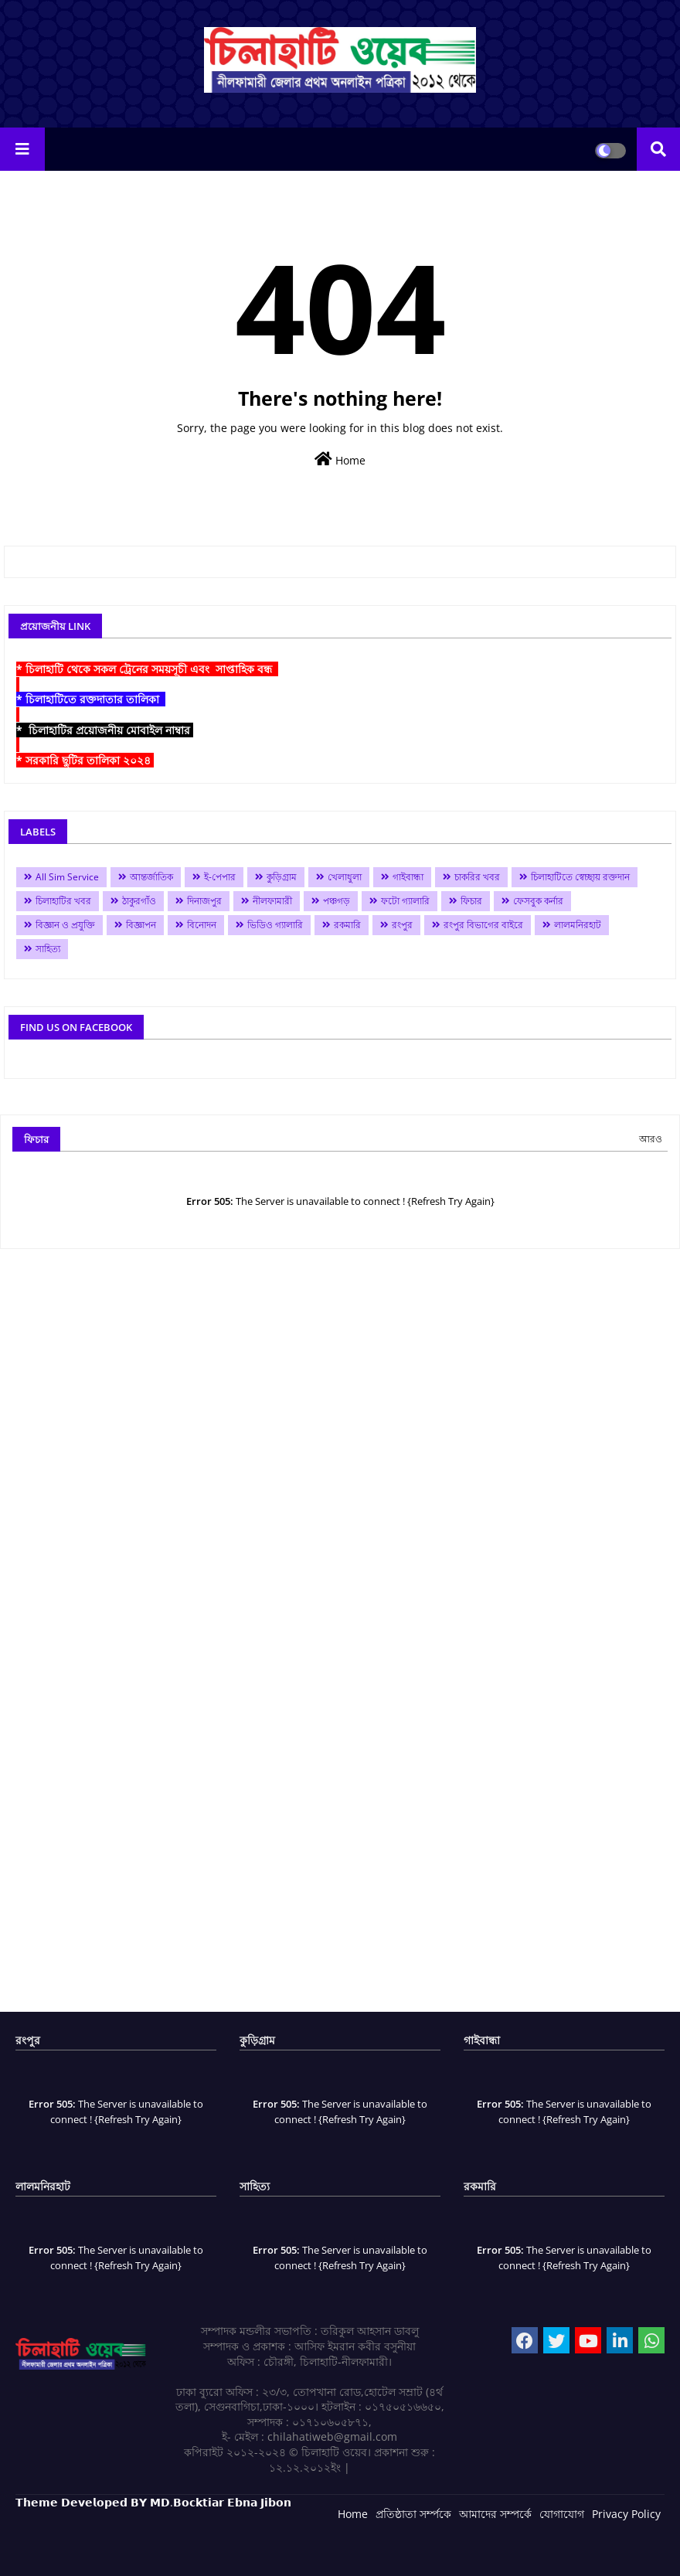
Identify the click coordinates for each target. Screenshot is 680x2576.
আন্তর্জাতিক (151, 876)
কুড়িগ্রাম (282, 876)
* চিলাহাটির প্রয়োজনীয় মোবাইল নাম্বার (104, 730)
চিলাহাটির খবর (63, 900)
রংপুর (402, 924)
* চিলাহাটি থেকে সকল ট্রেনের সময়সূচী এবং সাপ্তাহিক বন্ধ (147, 669)
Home (340, 459)
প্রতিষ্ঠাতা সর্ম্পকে (413, 2513)
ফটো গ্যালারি (405, 900)
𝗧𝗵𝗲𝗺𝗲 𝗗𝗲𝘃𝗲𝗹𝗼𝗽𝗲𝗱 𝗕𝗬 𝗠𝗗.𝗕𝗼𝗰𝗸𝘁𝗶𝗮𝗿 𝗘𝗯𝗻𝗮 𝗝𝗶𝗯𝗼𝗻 (153, 2502)
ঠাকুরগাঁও (139, 900)
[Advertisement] (340, 1636)
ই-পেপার (220, 876)
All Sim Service (67, 876)
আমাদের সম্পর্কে (495, 2513)
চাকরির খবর (477, 876)
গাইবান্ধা (408, 876)
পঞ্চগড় (336, 900)
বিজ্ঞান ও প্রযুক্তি (65, 924)
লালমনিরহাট (577, 924)
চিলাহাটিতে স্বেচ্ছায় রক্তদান (580, 876)
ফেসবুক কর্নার (538, 900)
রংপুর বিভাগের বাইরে (483, 924)
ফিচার (471, 900)
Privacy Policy (626, 2513)
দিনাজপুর (204, 900)
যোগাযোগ (561, 2513)
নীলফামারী (272, 900)
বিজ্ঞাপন (141, 924)
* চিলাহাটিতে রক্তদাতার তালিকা (90, 699)
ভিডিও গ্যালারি (275, 924)
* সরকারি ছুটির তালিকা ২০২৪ (85, 760)
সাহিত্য (48, 948)
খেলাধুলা (345, 876)
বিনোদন (201, 924)
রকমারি (347, 924)
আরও (650, 1138)
